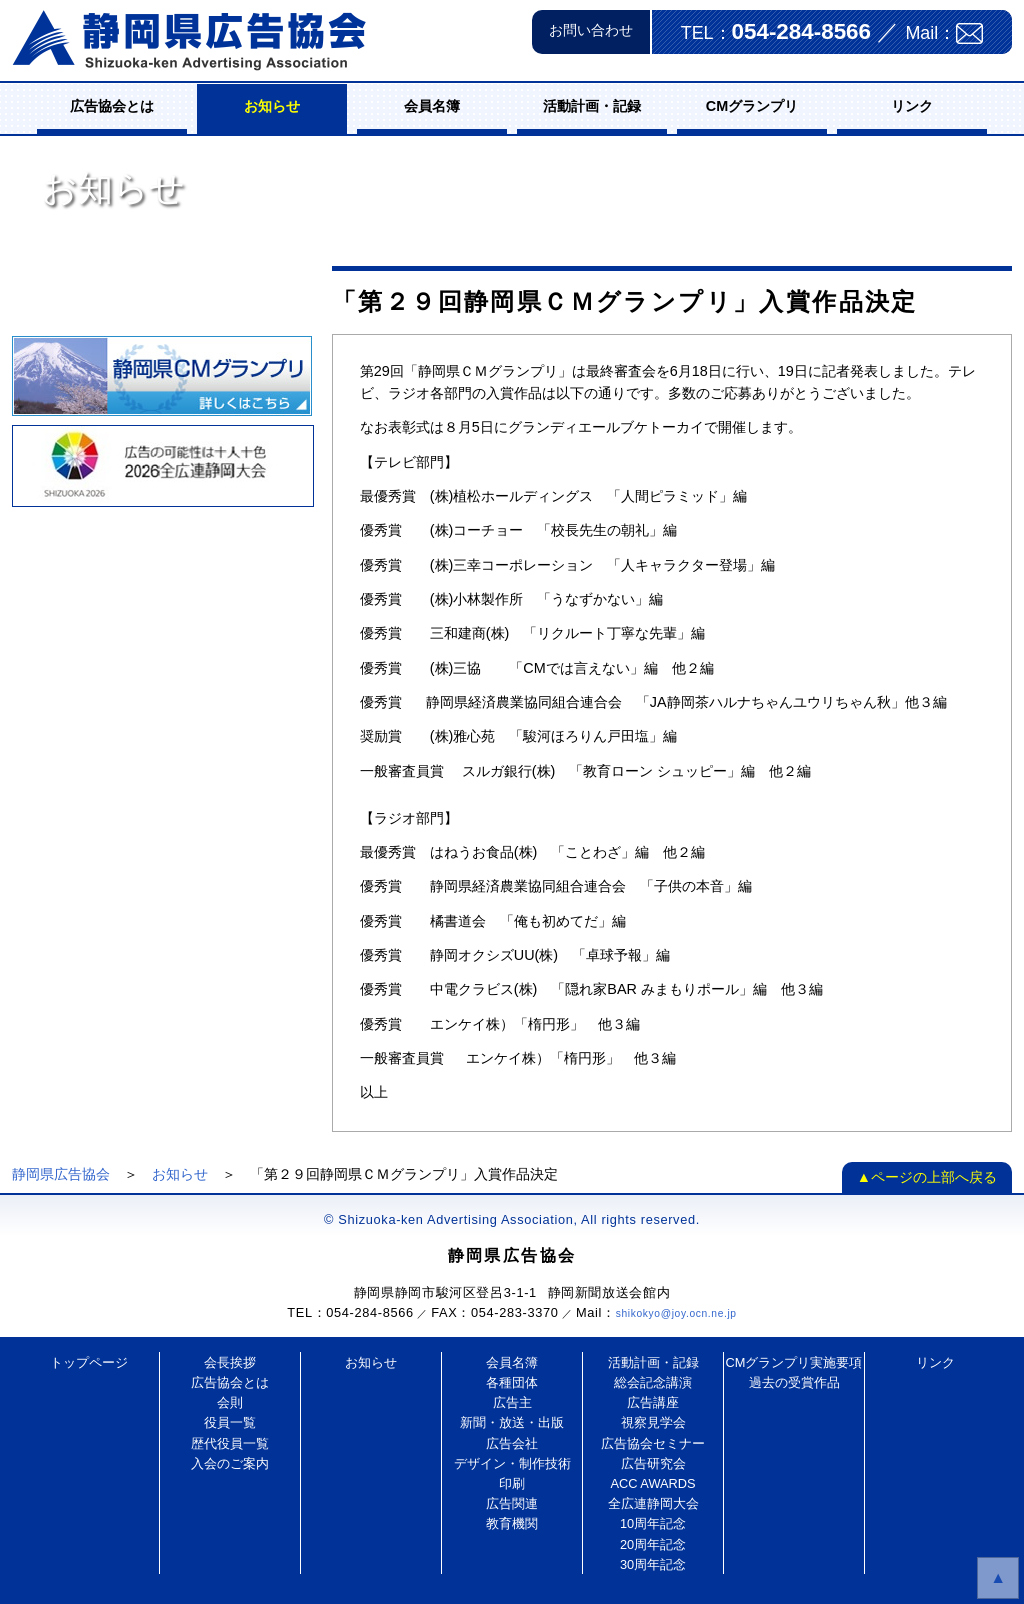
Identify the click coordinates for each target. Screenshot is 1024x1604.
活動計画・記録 (592, 106)
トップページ (89, 1362)
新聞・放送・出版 (512, 1422)
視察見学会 (653, 1422)
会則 (230, 1402)
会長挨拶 (230, 1362)
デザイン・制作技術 (512, 1463)
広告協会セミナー (653, 1443)
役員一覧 (230, 1422)
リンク (912, 106)
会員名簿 (432, 106)
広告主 (512, 1402)
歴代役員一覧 (230, 1443)
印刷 (512, 1483)
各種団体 (512, 1382)
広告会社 (512, 1443)
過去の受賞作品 (794, 1382)
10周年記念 (653, 1523)
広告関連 (512, 1503)
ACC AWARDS (652, 1483)
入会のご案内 (230, 1463)
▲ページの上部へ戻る (927, 1177)
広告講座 (653, 1402)
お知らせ (272, 106)
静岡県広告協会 (61, 1174)
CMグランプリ (752, 106)
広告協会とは (112, 106)
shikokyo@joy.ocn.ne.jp (676, 1313)
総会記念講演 (653, 1382)
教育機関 (512, 1523)
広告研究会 (653, 1463)
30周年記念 (653, 1564)
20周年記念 (653, 1544)
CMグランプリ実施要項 (794, 1362)
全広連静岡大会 (653, 1503)
